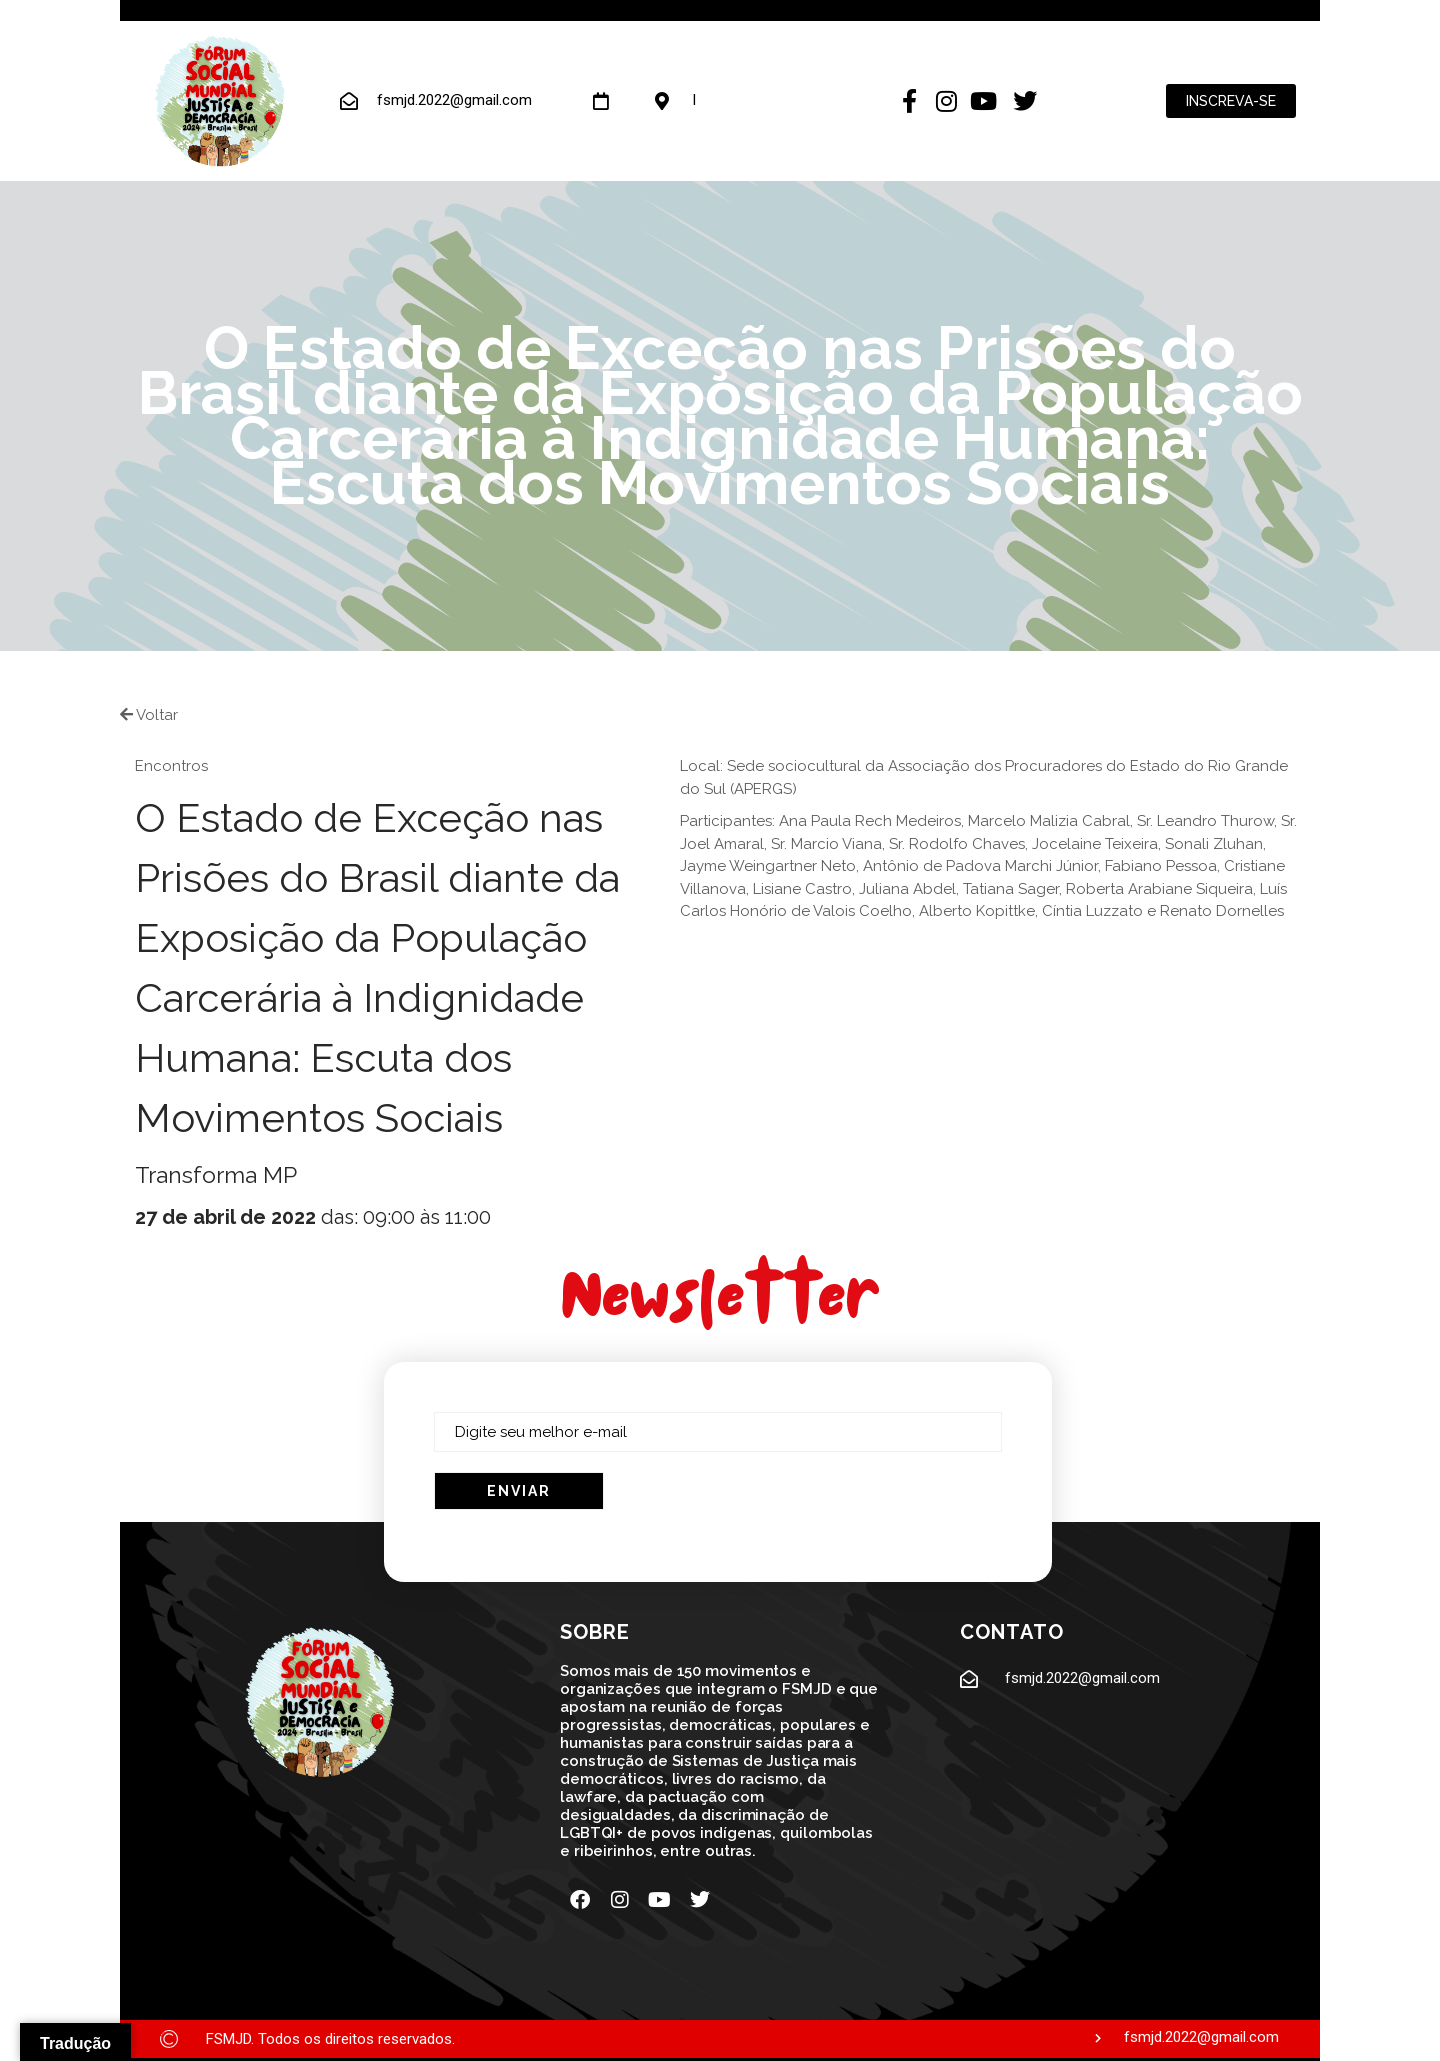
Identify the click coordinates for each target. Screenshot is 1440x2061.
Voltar (149, 715)
